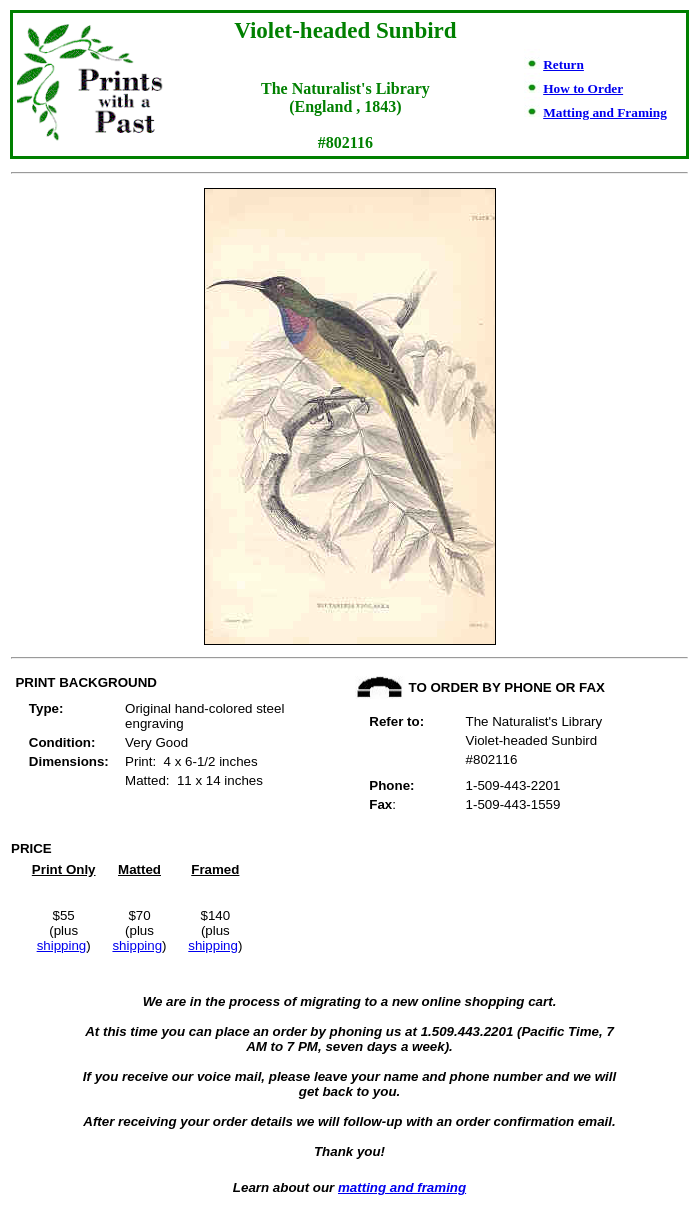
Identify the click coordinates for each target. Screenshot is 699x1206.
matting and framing (402, 1187)
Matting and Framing (605, 112)
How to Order (583, 88)
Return (563, 64)
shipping (62, 945)
